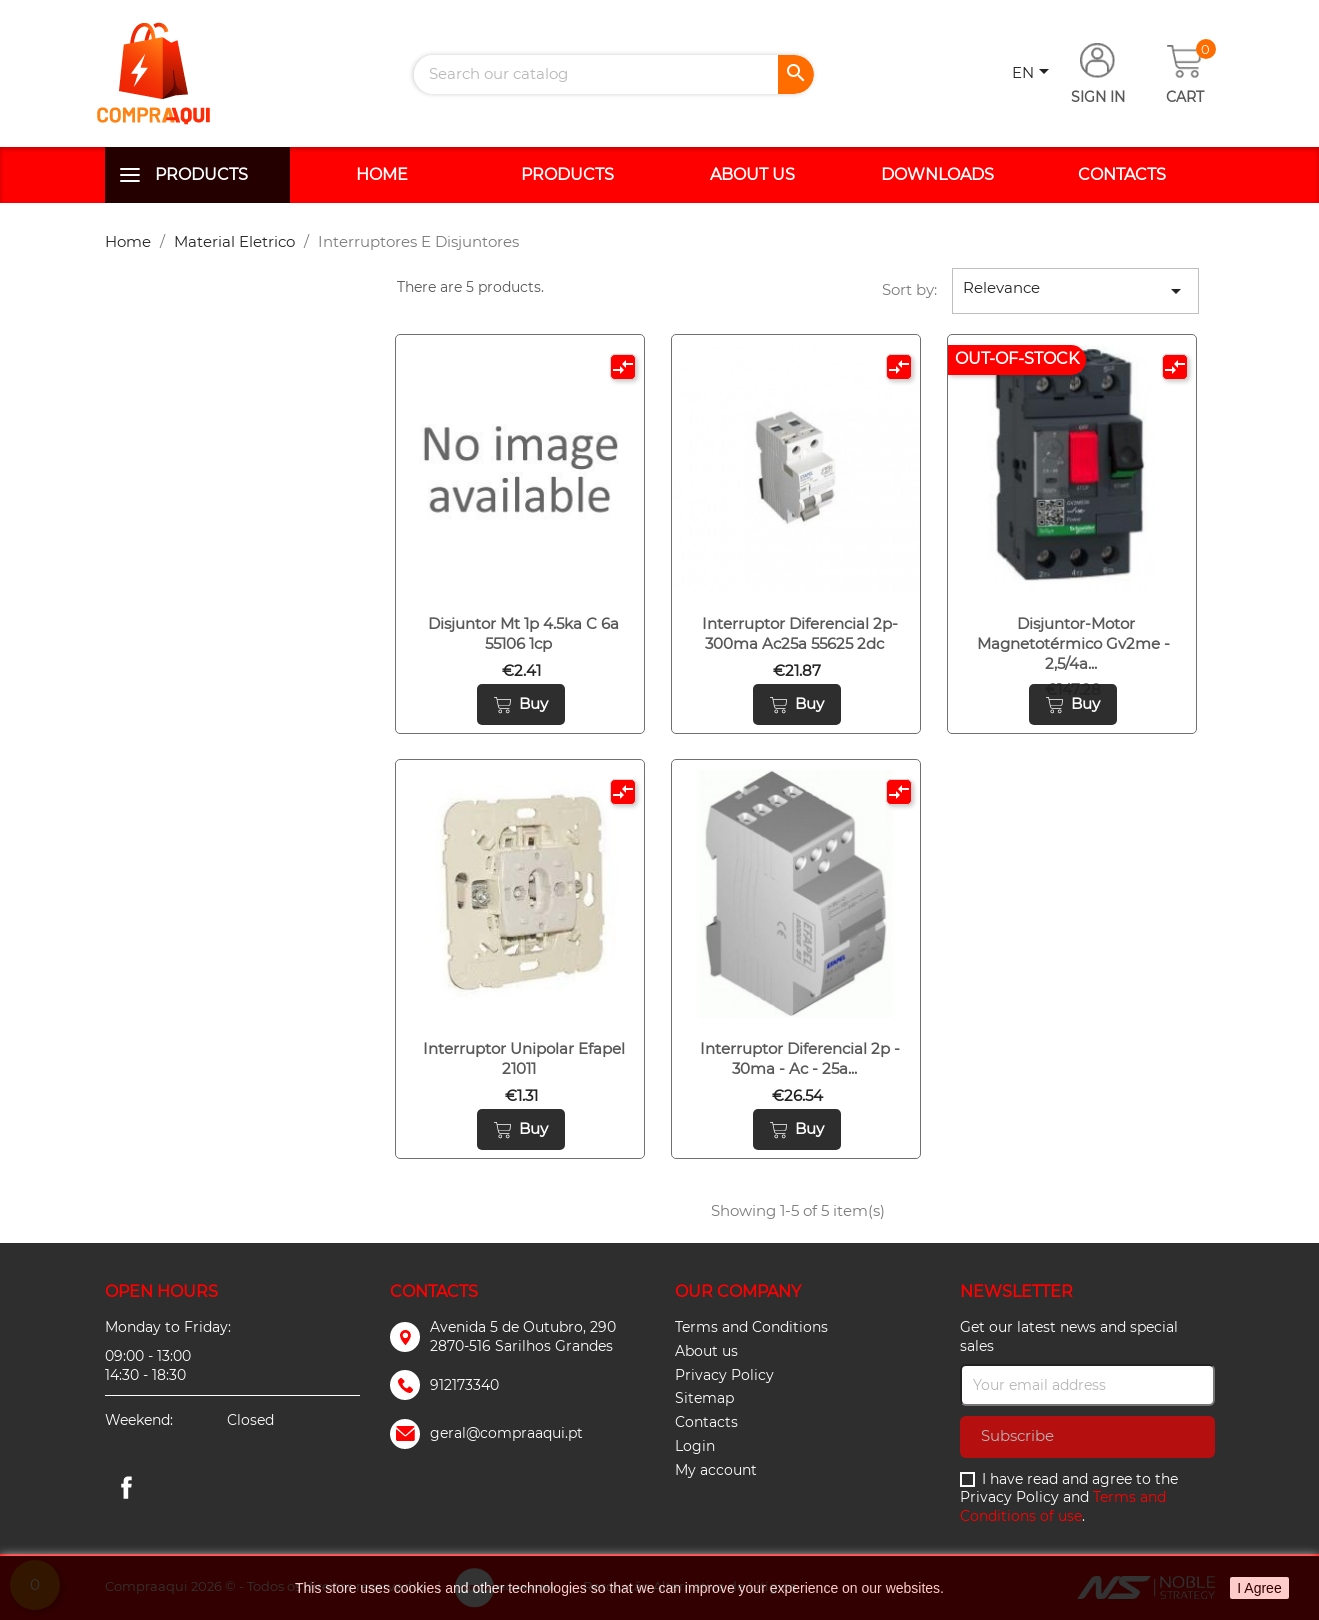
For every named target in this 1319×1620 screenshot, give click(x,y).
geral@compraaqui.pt (506, 1433)
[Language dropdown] (1034, 74)
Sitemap (704, 1398)
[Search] (614, 74)
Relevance (1076, 290)
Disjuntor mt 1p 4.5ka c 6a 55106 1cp (523, 633)
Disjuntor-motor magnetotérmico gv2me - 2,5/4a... (1073, 643)
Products (201, 174)
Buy (521, 704)
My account (716, 1470)
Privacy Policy (724, 1375)
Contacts (1122, 174)
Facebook (127, 1487)
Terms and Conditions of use (1063, 1506)
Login (695, 1446)
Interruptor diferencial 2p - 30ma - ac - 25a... (800, 1058)
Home (382, 174)
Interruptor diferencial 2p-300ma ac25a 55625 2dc (800, 633)
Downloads (937, 174)
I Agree (1259, 1588)
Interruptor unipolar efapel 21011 (524, 1058)
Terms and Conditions (751, 1327)
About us (752, 174)
